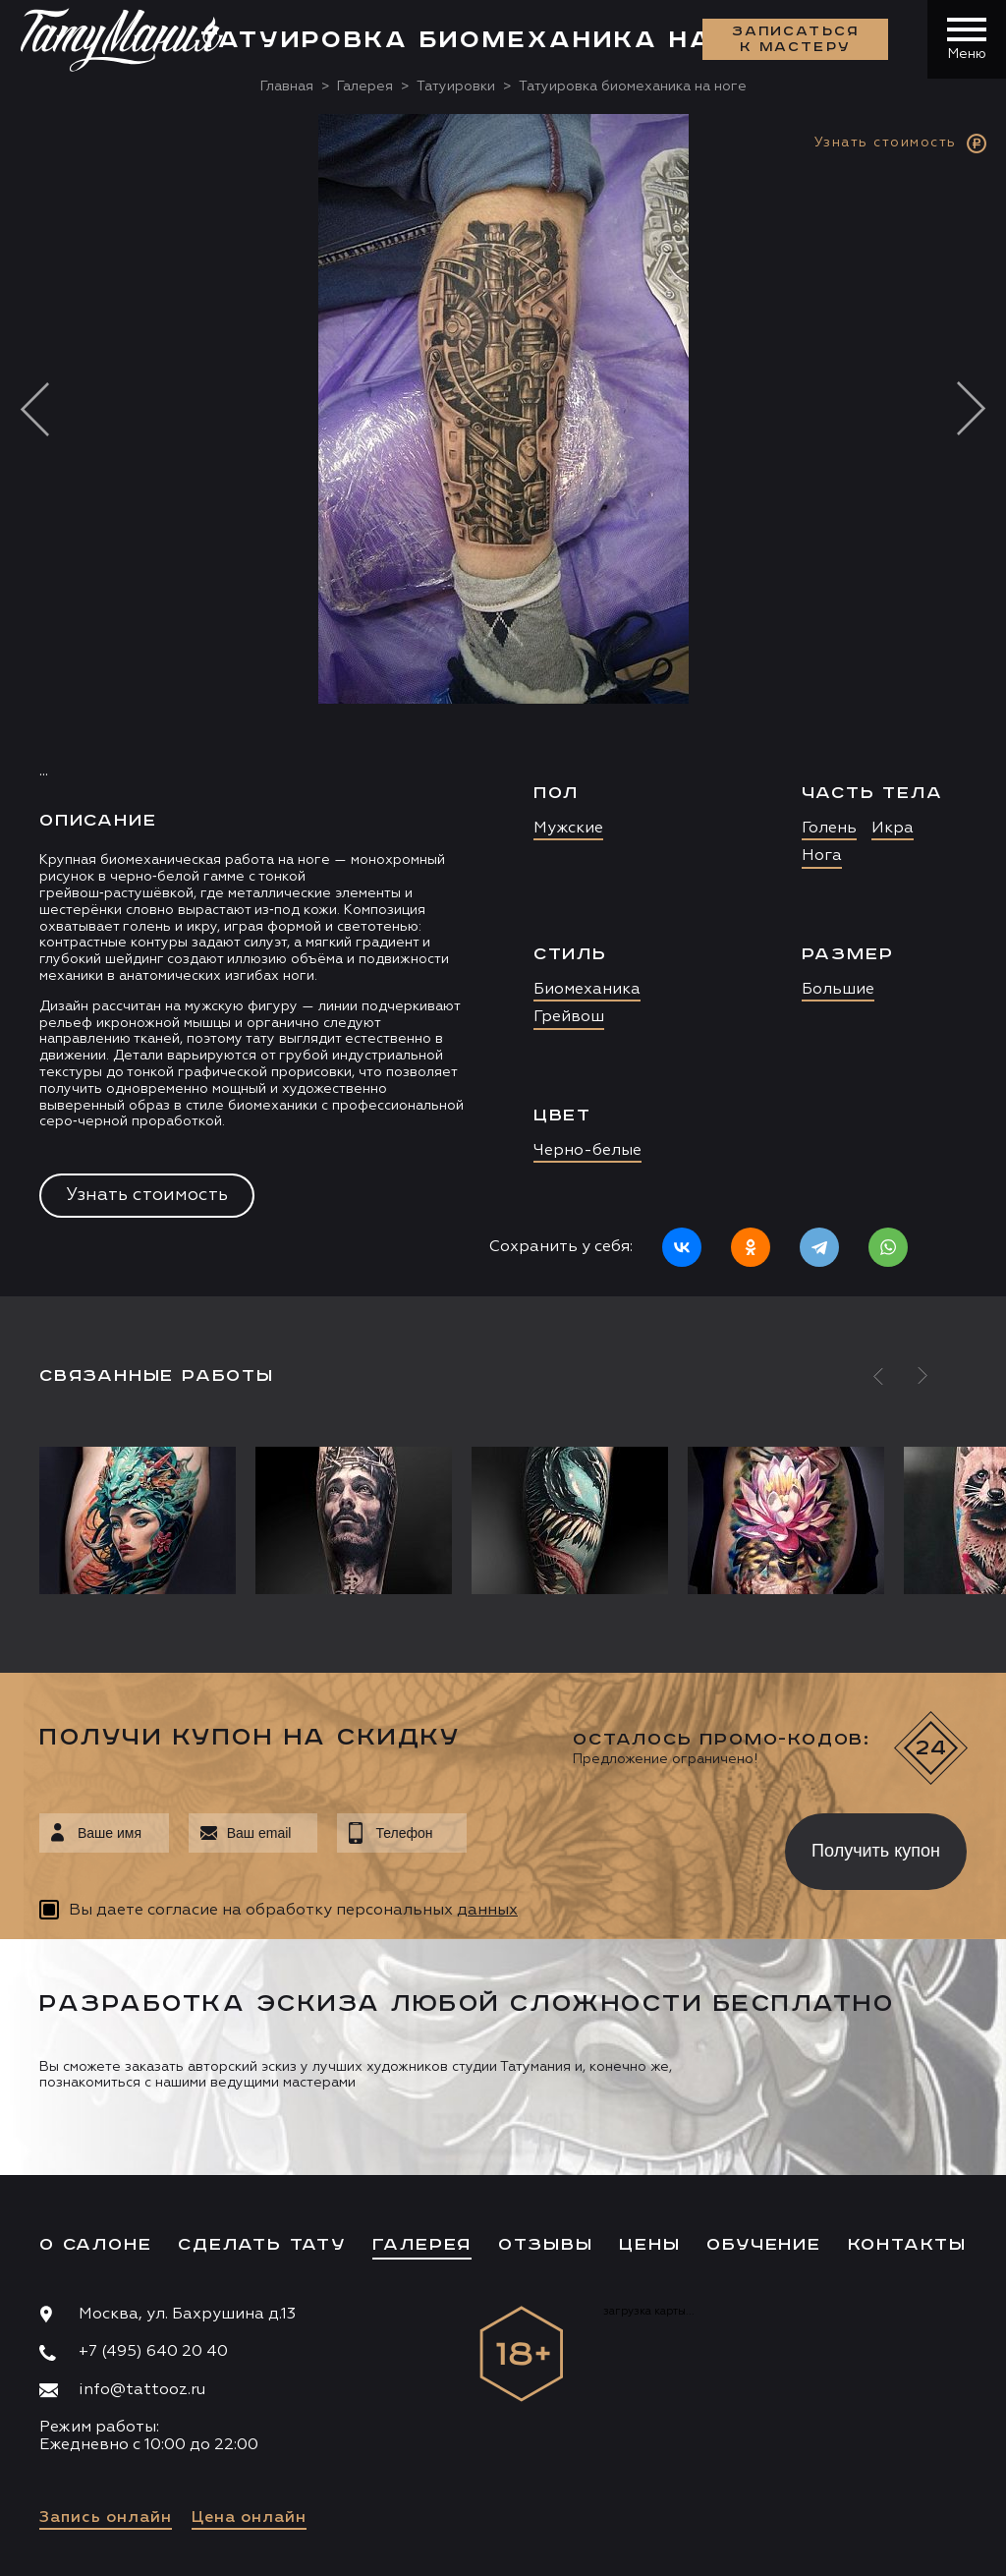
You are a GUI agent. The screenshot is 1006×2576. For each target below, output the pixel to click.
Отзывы (545, 2245)
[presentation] (611, 1845)
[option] (503, 705)
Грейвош (568, 1017)
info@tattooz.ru (142, 2390)
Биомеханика (587, 990)
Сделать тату (262, 2245)
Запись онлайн (105, 2518)
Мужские (568, 828)
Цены (649, 2245)
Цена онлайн (249, 2518)
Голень (829, 828)
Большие (838, 990)
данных (487, 1910)
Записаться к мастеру (796, 39)
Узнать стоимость (147, 1195)
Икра (892, 828)
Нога (822, 856)
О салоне (95, 2245)
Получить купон (875, 1850)
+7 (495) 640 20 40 (153, 2352)
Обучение (763, 2245)
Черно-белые (587, 1151)
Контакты (907, 2245)
